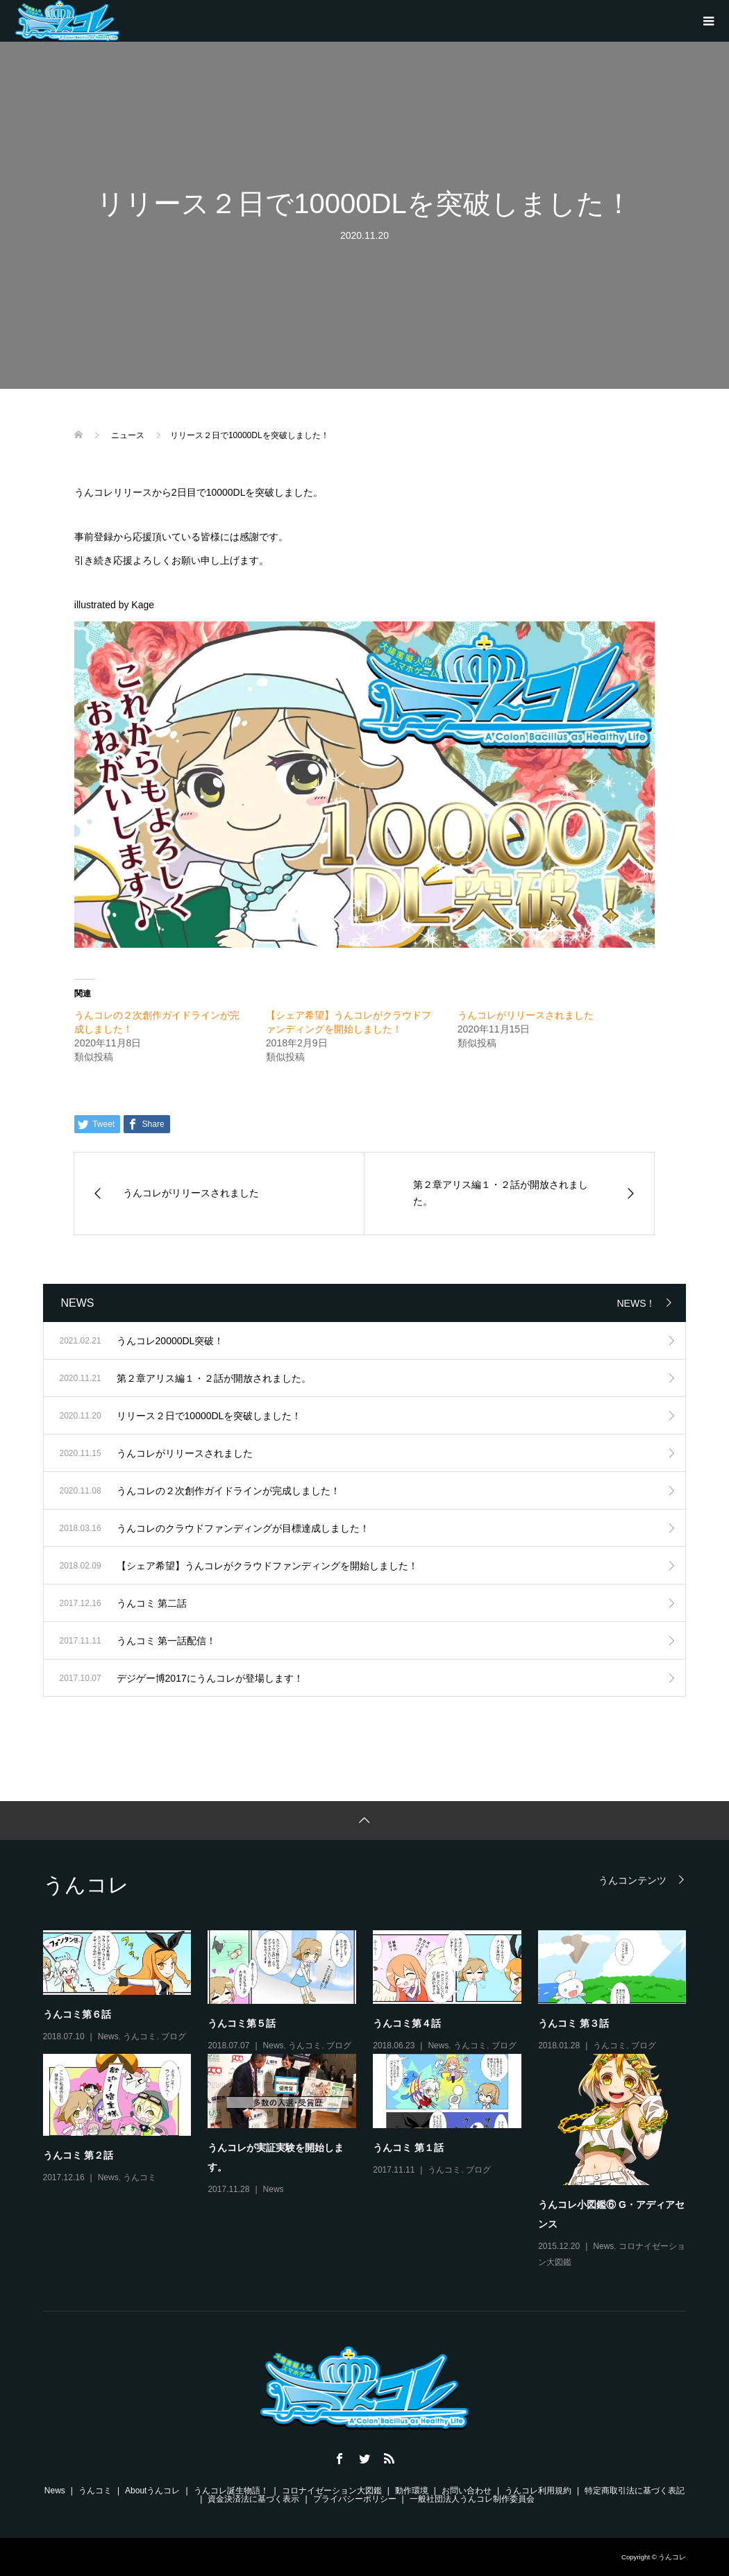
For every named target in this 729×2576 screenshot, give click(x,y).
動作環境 (411, 2490)
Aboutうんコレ (152, 2490)
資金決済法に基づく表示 (253, 2499)
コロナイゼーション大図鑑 (332, 2490)
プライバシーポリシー (354, 2499)
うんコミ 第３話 (573, 2023)
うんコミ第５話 (242, 2023)
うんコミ (139, 2036)
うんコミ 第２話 (78, 2155)
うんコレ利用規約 (538, 2490)
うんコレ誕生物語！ (231, 2490)
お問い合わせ (467, 2490)
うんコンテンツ (632, 1880)
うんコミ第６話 (77, 2014)
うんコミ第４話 (407, 2023)
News (108, 2036)
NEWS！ (636, 1303)
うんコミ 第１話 (408, 2147)
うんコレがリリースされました (526, 1015)
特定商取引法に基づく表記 (635, 2490)
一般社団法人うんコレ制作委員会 (472, 2499)
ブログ (173, 2036)
